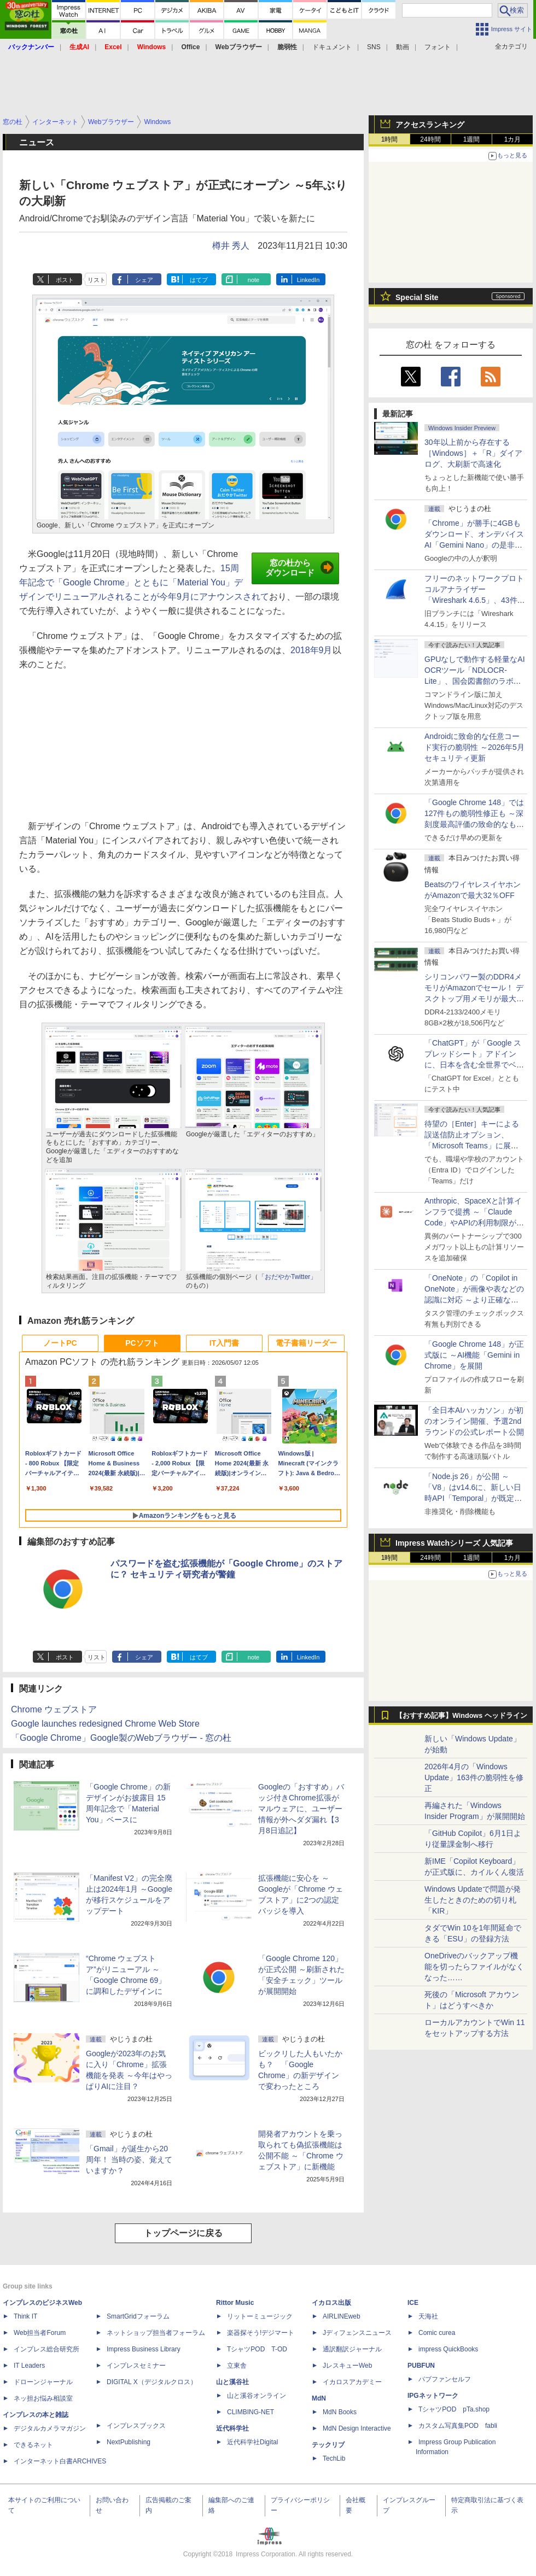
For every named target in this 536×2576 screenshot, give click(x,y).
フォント (437, 47)
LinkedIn (308, 280)
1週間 (471, 139)
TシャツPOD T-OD (257, 2349)
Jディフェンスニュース (357, 2333)
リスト (97, 280)
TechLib (334, 2458)
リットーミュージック (260, 2316)
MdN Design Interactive (357, 2428)
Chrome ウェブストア (54, 1709)
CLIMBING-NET (250, 2412)
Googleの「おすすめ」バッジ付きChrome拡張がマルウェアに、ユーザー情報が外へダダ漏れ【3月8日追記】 (301, 1808)
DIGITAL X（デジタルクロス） (152, 2382)
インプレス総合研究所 (46, 2349)
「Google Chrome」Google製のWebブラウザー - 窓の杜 (121, 1737)
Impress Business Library (143, 2349)
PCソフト (142, 1343)
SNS (374, 47)
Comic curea (436, 2333)
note (253, 280)
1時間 (389, 139)
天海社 (428, 2316)
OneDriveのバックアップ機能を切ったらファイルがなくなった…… (474, 1966)
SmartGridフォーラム (138, 2316)
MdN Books (340, 2412)
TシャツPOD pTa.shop (454, 2409)
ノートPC (60, 1343)
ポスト (65, 280)
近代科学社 (232, 2428)
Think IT (25, 2316)
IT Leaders (29, 2365)
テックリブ (328, 2445)
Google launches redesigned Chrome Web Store (105, 1723)
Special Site (417, 297)
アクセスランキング (429, 124)
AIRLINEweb (341, 2316)
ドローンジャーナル (43, 2382)
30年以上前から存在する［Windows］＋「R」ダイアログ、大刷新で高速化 (473, 453)
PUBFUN (421, 2365)
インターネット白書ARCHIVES (60, 2461)
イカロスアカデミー (352, 2382)
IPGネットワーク (432, 2395)
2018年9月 (311, 650)
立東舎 (237, 2365)
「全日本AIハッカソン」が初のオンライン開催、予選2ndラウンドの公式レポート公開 (474, 1421)
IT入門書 (224, 1343)
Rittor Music (235, 2303)
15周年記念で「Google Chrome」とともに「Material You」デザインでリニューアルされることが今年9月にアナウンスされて (144, 582)
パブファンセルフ (444, 2379)
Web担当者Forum (40, 2333)
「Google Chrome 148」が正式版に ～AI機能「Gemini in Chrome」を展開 (474, 1355)
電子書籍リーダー (306, 1343)
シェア (144, 280)
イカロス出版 (331, 2303)
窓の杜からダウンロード (299, 568)
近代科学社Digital (252, 2442)
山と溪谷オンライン (256, 2395)
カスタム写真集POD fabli (457, 2426)
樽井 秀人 (230, 245)
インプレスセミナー (136, 2365)
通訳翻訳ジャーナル (352, 2349)
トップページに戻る (183, 2233)
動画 (402, 47)
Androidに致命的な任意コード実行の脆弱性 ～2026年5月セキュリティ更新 (474, 747)
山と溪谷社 (232, 2382)
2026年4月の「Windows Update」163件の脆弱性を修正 (473, 1777)
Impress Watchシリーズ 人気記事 (454, 1543)
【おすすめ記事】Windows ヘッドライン (461, 1716)
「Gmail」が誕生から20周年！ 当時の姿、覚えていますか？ (129, 2159)
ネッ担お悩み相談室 (43, 2398)
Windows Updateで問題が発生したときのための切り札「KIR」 (472, 1900)
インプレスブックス (136, 2426)
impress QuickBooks (448, 2349)
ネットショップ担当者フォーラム (156, 2333)
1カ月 (512, 139)
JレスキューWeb (347, 2365)
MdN (319, 2398)
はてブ (199, 280)
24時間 (430, 139)
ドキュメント (332, 47)
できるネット (33, 2445)
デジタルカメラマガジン (50, 2428)
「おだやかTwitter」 (287, 1277)
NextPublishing (128, 2442)
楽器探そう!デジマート (260, 2333)
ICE (412, 2303)
